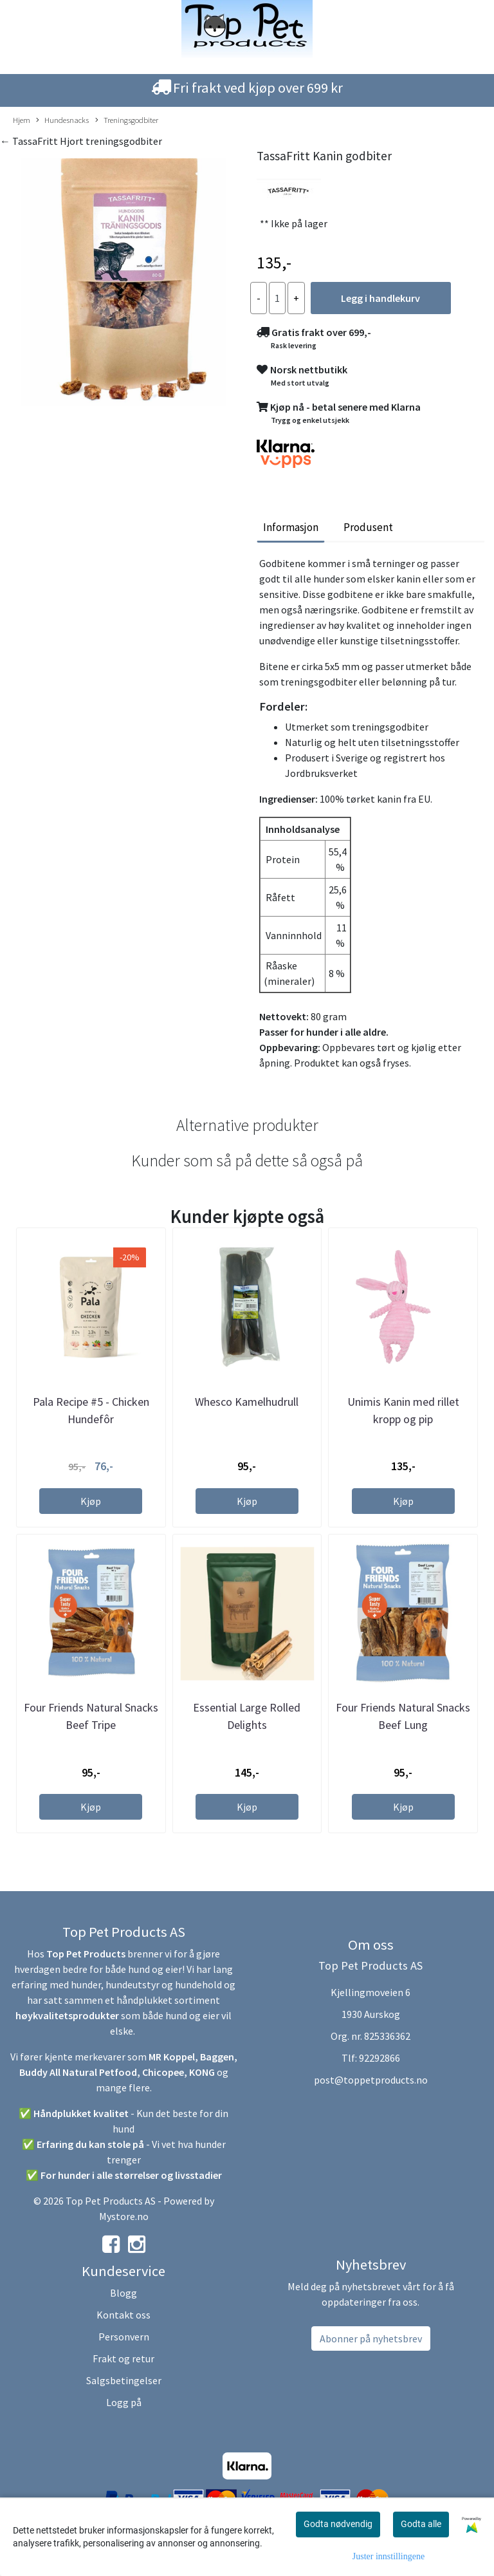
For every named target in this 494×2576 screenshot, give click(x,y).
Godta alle (421, 2524)
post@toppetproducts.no (371, 2079)
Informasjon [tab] (290, 527)
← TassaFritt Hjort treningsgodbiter (81, 141)
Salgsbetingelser (123, 2380)
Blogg (123, 2292)
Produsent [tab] (368, 527)
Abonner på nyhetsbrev (371, 2338)
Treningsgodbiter (126, 120)
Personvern (123, 2336)
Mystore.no (124, 2216)
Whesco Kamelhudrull (246, 1401)
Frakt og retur (123, 2358)
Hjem (21, 120)
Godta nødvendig (338, 2524)
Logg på (124, 2402)
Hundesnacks (62, 120)
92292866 (379, 2057)
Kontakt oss (123, 2314)
